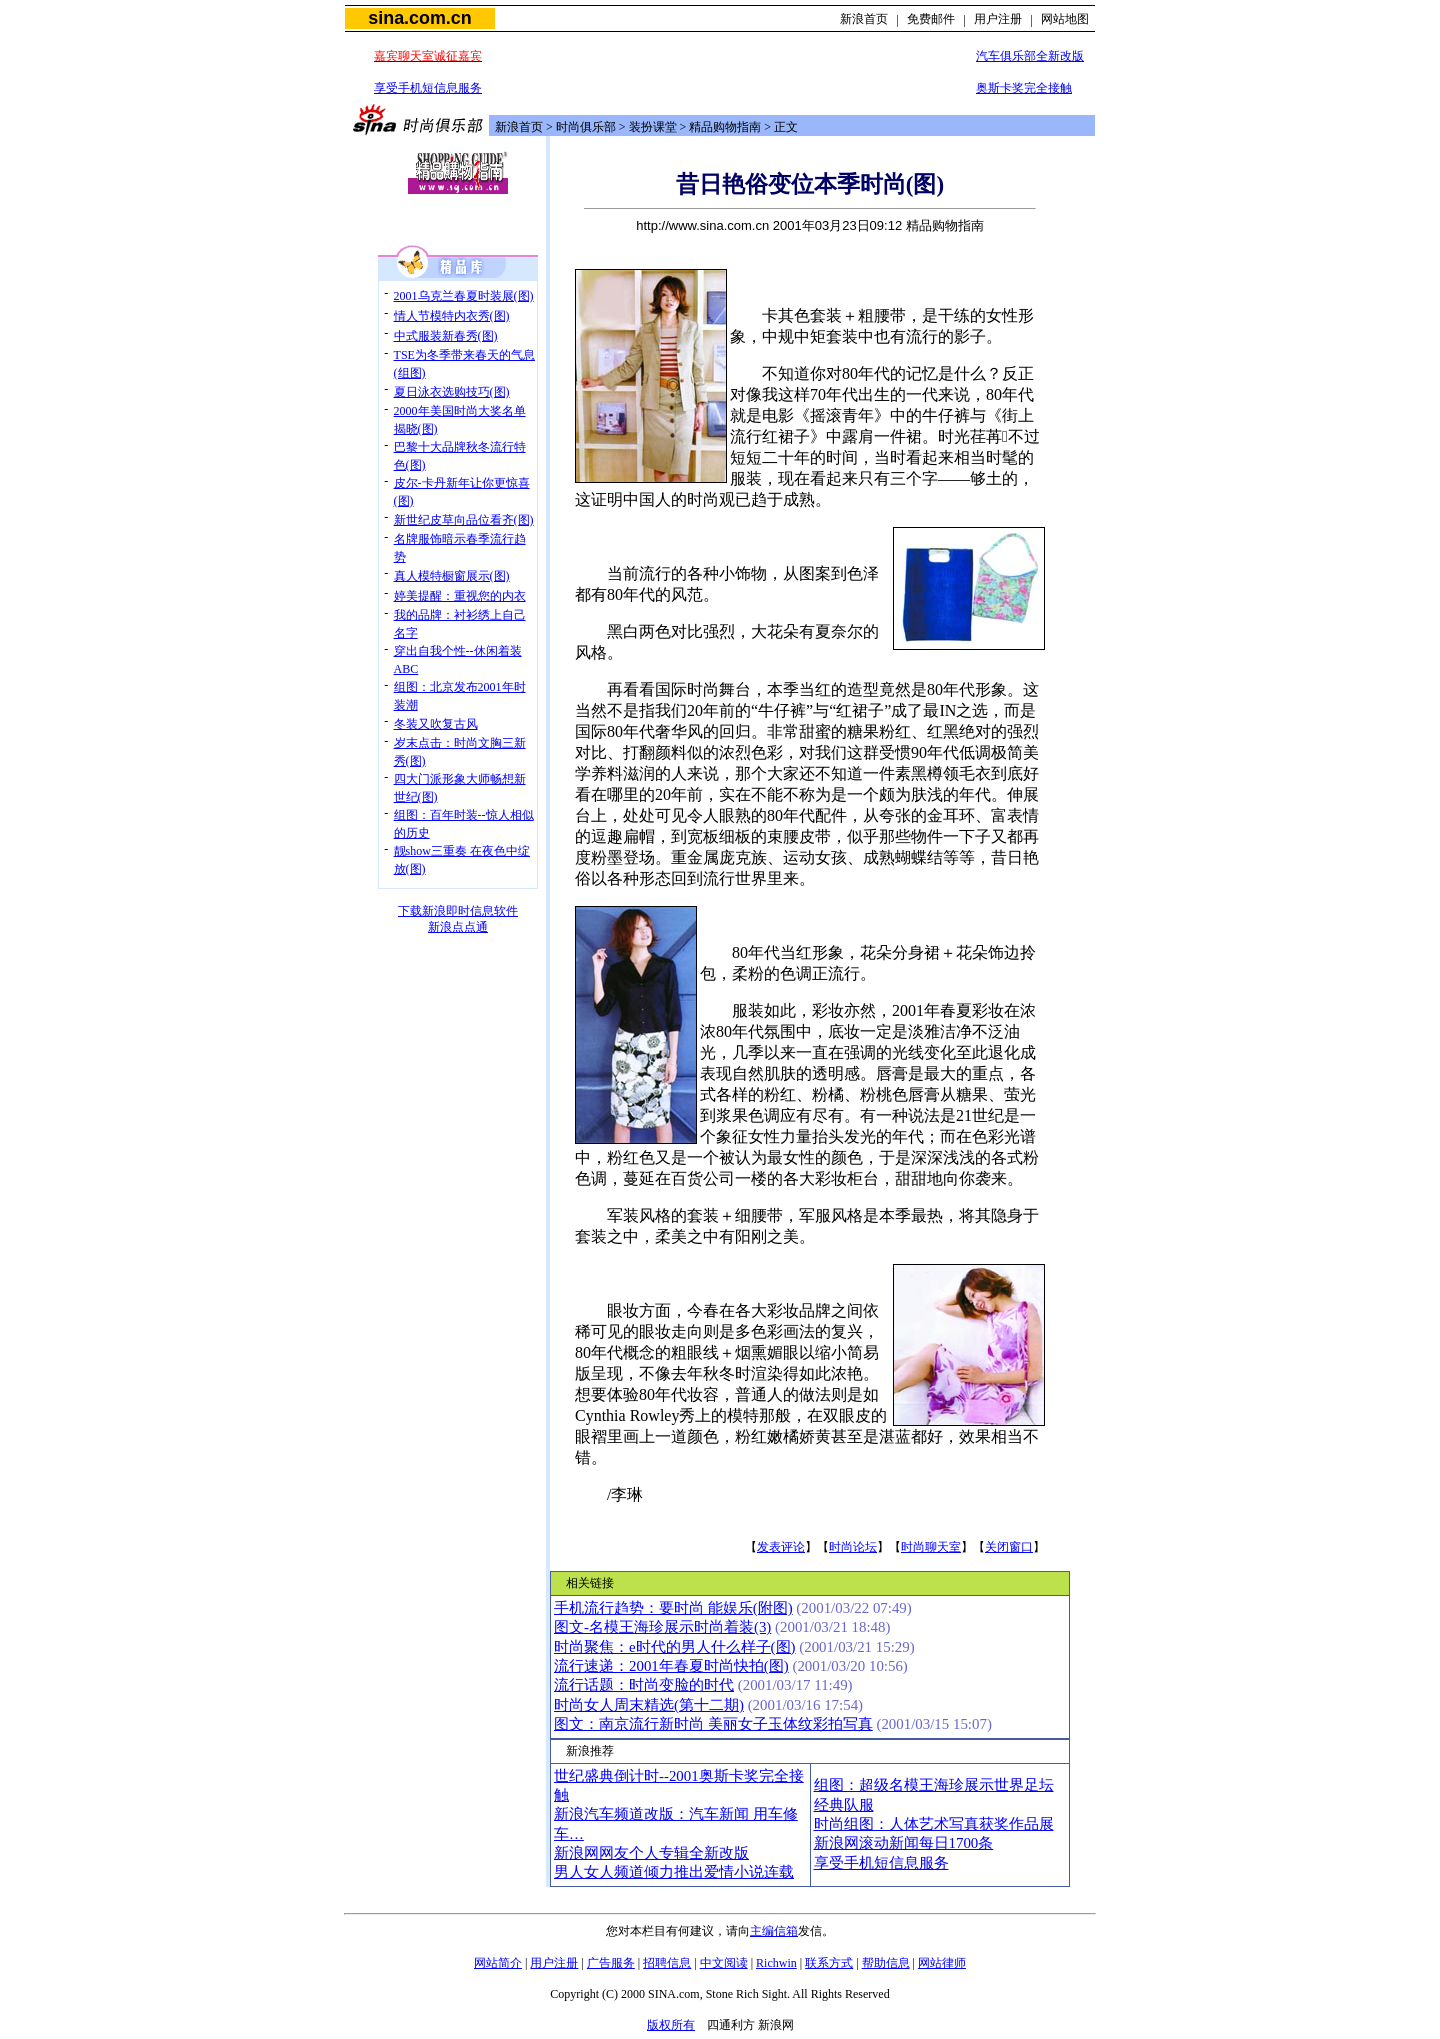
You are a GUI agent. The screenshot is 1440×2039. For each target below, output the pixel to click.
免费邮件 (931, 19)
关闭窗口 (1009, 1547)
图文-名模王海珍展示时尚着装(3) (662, 1627)
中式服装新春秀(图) (446, 336)
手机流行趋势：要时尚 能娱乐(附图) (673, 1608)
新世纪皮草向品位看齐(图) (464, 520)
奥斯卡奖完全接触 (1024, 88)
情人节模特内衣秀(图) (452, 316)
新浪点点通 (458, 927)
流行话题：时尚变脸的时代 (644, 1685)
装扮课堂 (653, 127)
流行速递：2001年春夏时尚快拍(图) (671, 1666)
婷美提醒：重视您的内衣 (460, 596)
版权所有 (671, 2025)
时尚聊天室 (931, 1547)
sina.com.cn (419, 18)
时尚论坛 (853, 1547)
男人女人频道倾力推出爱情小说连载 (674, 1872)
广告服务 (611, 1963)
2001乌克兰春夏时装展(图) (464, 296)
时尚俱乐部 (586, 127)
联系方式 (829, 1963)
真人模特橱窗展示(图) (452, 576)
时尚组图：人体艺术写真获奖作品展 (934, 1824)
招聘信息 (667, 1963)
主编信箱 (774, 1931)
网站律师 (942, 1963)
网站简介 (498, 1963)
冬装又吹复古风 (436, 724)
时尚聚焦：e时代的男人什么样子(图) (675, 1647)
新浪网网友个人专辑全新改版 (651, 1853)
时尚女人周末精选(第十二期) (649, 1705)
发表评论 (781, 1547)
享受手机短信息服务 (428, 88)
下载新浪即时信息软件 (458, 911)
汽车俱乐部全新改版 (1030, 56)
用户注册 (998, 19)
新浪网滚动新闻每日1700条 (904, 1843)
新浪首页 (864, 19)
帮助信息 (886, 1963)
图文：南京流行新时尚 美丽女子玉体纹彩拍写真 (713, 1724)
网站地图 (1065, 19)
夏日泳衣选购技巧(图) (452, 392)
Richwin (776, 1963)
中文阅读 (724, 1963)
